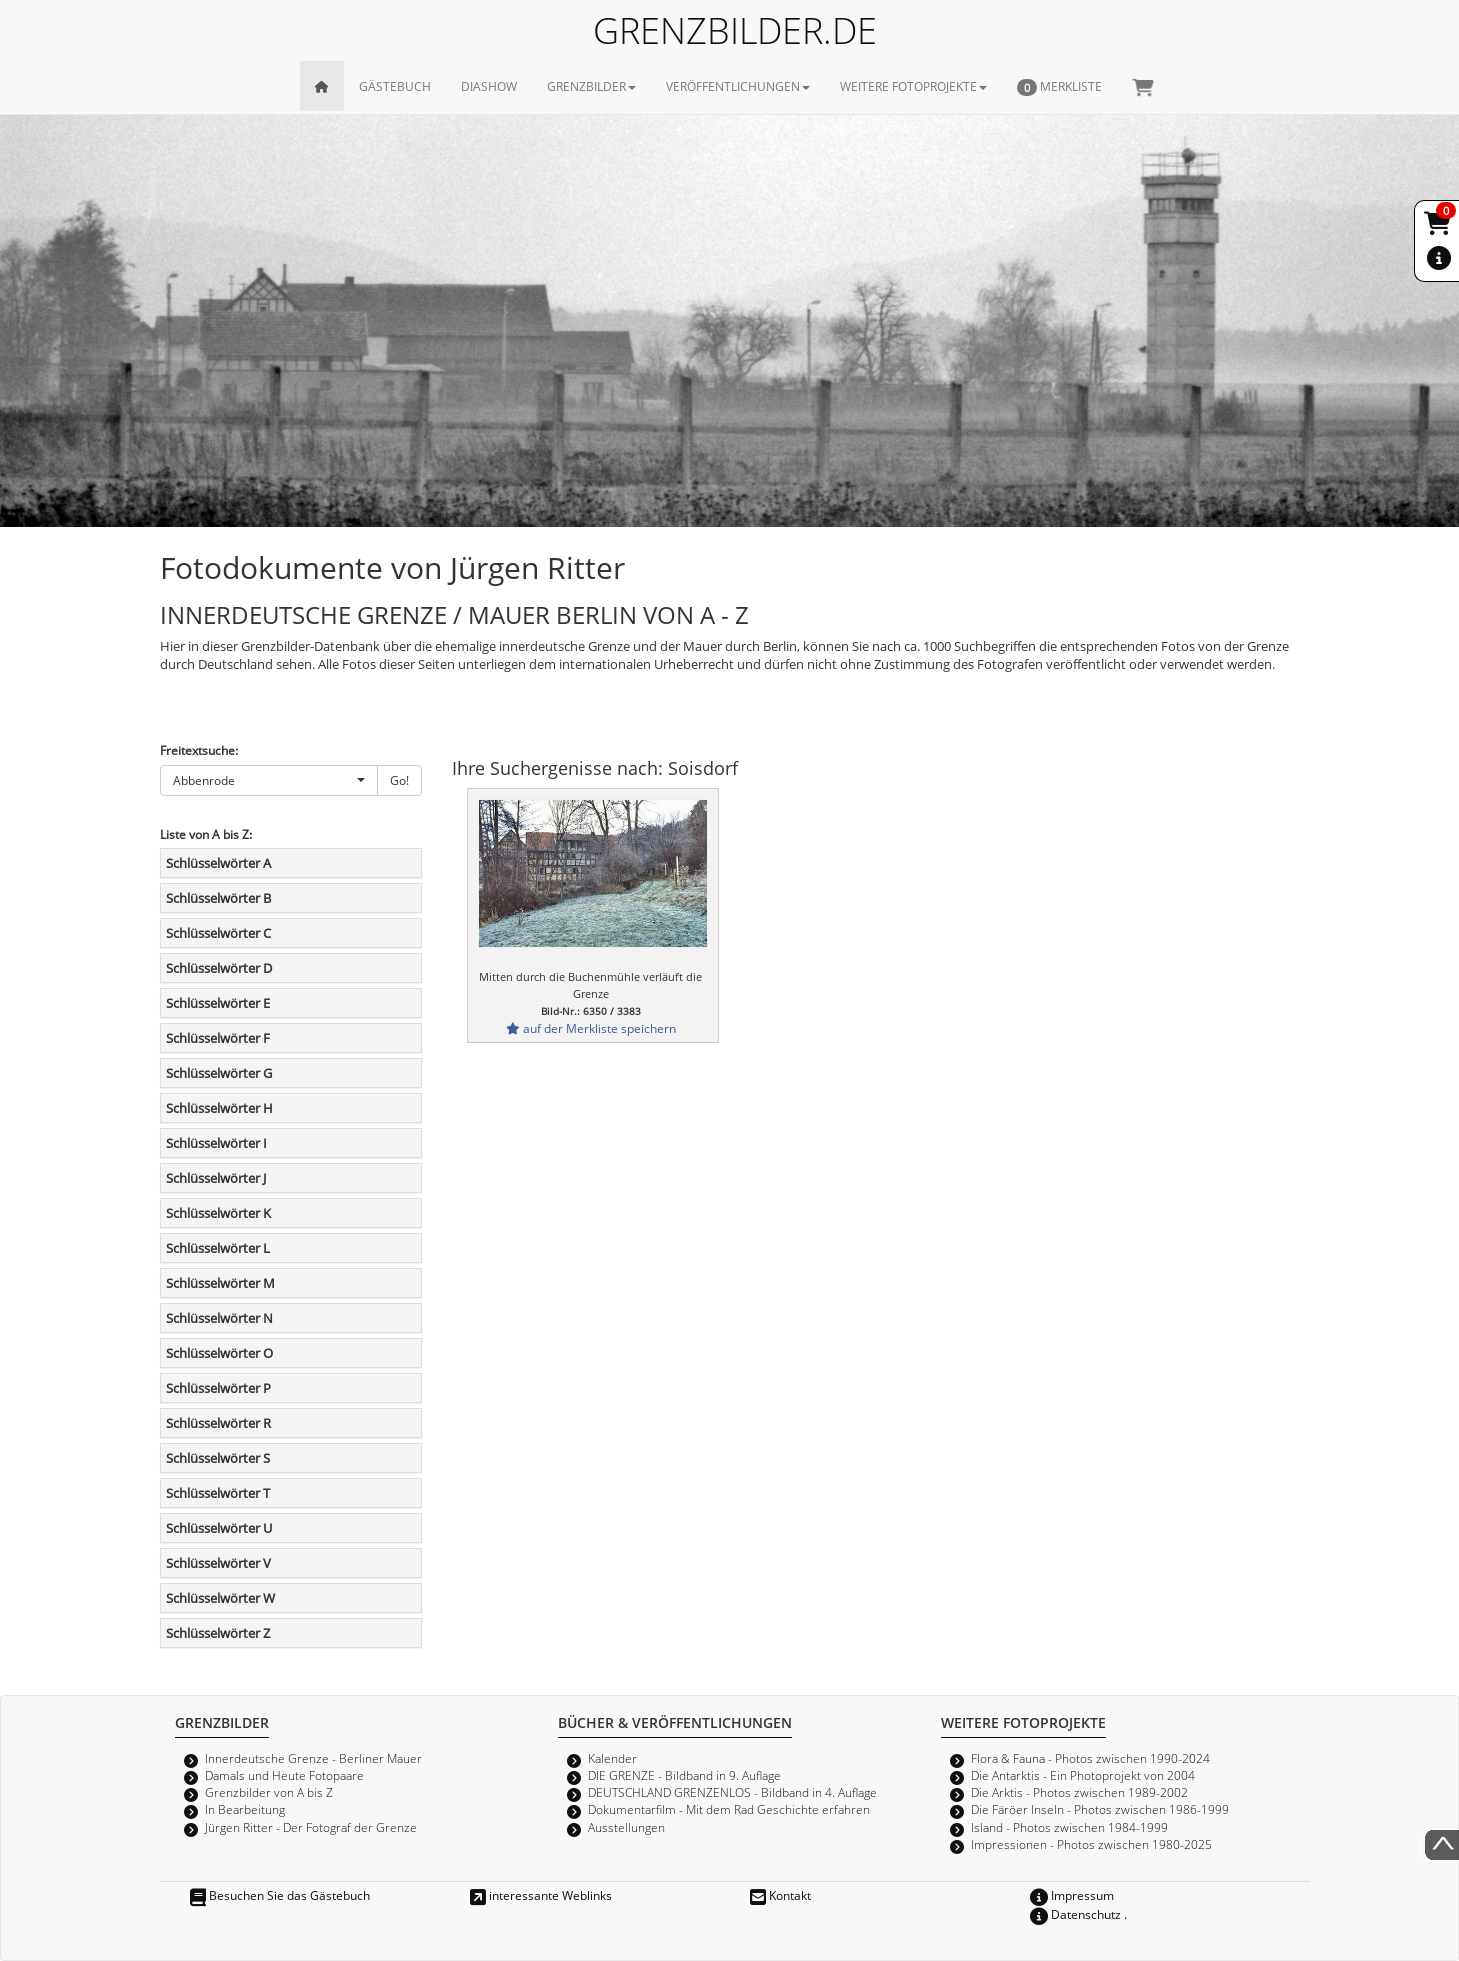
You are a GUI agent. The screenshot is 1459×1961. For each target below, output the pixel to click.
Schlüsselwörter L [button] (218, 1248)
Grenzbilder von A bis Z (269, 1792)
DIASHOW (489, 86)
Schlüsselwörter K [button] (218, 1213)
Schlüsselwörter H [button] (219, 1108)
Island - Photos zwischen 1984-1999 (1069, 1827)
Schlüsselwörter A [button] (218, 863)
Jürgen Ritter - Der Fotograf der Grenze (311, 1827)
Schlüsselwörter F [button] (218, 1038)
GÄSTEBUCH (395, 86)
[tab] (291, 863)
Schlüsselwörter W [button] (220, 1598)
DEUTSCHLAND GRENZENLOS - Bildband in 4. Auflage (732, 1792)
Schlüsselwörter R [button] (218, 1423)
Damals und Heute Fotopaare (284, 1775)
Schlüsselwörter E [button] (218, 1003)
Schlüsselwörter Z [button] (218, 1633)
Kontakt (780, 1895)
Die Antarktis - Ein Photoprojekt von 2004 (1083, 1775)
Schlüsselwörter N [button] (219, 1318)
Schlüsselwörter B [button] (218, 898)
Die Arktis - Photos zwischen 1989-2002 (1079, 1792)
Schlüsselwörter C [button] (218, 933)
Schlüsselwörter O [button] (219, 1353)
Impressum (1072, 1895)
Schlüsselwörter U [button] (219, 1528)
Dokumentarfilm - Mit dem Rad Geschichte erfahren (729, 1809)
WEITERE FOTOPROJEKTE (913, 86)
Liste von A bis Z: (206, 834)
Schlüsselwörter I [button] (216, 1143)
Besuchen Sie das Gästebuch (280, 1895)
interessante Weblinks (541, 1895)
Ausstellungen (626, 1827)
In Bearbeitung (245, 1809)
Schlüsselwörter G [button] (219, 1073)
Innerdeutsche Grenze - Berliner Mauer (313, 1758)
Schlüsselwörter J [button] (216, 1178)
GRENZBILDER (591, 86)
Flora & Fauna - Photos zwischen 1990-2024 (1090, 1758)
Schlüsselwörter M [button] (220, 1283)
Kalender (612, 1758)
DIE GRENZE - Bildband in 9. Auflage (684, 1775)
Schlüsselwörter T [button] (218, 1493)
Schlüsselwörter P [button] (218, 1388)
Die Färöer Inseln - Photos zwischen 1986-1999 (1100, 1809)
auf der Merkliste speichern (591, 1028)
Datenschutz (1075, 1914)
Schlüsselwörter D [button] (219, 968)
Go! (399, 780)
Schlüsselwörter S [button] (218, 1458)
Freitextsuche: (199, 750)
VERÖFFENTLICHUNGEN (738, 86)
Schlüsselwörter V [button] (218, 1563)
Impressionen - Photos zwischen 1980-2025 (1091, 1844)
